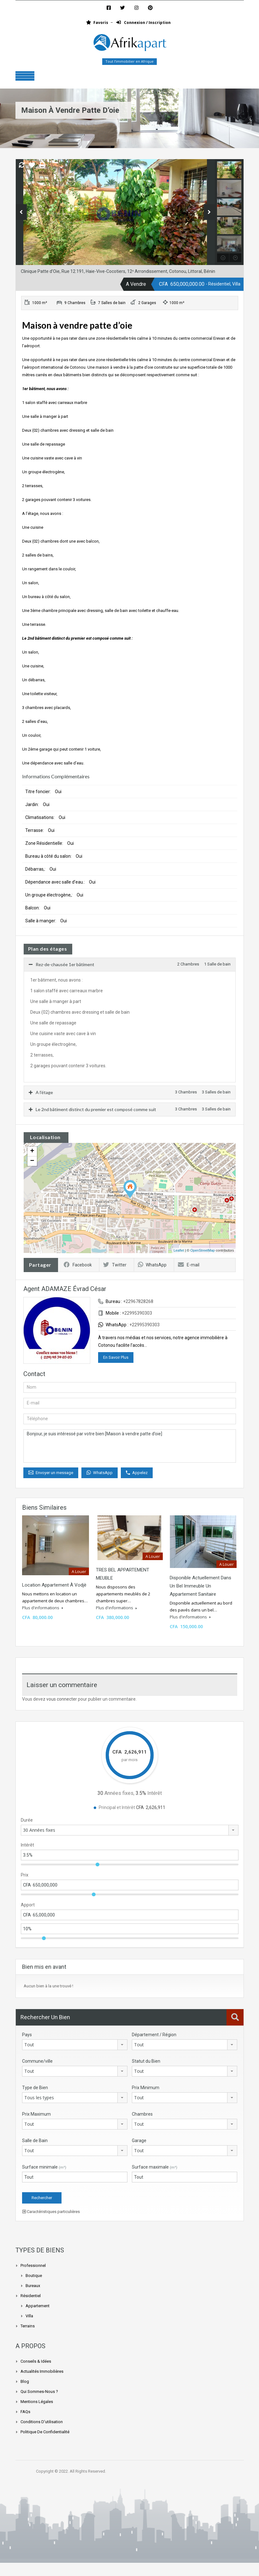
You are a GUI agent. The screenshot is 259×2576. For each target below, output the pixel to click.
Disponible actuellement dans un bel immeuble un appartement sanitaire (200, 1586)
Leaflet (179, 1250)
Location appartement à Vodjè (54, 1585)
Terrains (28, 2326)
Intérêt (27, 1844)
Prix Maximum (36, 2114)
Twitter (115, 1264)
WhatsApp (152, 1264)
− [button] (32, 1161)
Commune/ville (37, 2061)
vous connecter (61, 1699)
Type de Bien (35, 2087)
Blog (25, 2381)
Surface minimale (44, 2167)
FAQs (25, 2411)
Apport (28, 1904)
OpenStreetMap (202, 1250)
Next (209, 212)
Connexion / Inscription (143, 22)
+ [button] (32, 1151)
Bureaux (33, 2285)
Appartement (38, 2305)
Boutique (34, 2275)
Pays (27, 2034)
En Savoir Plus (115, 1357)
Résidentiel (31, 2295)
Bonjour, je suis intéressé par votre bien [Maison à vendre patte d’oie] (129, 1446)
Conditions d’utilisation (42, 2421)
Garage (139, 2140)
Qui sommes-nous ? (39, 2391)
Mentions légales (37, 2401)
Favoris (97, 22)
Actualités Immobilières (42, 2371)
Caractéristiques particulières (51, 2211)
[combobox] (129, 1830)
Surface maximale (154, 2167)
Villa (29, 2316)
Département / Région (154, 2034)
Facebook (78, 1264)
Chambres (142, 2114)
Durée (27, 1820)
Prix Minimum (145, 2087)
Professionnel (33, 2265)
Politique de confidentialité (45, 2431)
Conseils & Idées (36, 2361)
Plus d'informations (42, 1608)
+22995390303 (137, 1313)
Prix (24, 1874)
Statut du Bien (146, 2061)
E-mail (188, 1264)
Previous (21, 212)
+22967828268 (138, 1301)
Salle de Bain (35, 2140)
